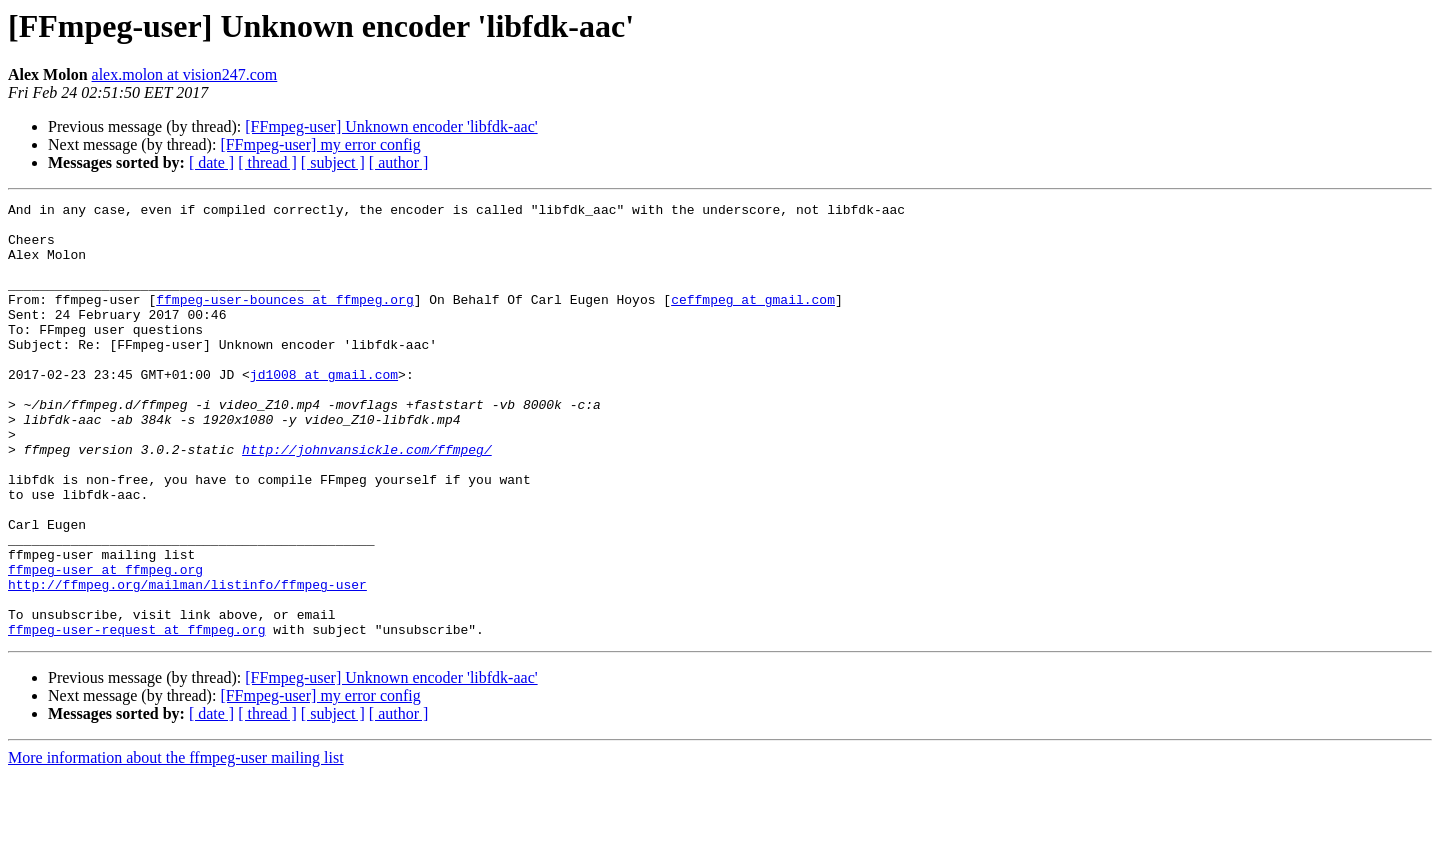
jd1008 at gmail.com (324, 410)
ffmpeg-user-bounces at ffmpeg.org (284, 320)
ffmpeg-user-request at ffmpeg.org (136, 716)
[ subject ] (333, 162)
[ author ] (399, 162)
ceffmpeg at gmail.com (753, 320)
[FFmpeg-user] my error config (320, 144)
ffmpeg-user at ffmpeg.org (105, 644)
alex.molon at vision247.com (185, 74)
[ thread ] (267, 162)
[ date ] (211, 162)
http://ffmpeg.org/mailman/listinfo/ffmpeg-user (187, 662)
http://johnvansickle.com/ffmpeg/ (367, 500)
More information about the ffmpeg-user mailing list (176, 844)
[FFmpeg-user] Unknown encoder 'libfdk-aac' (391, 126)
